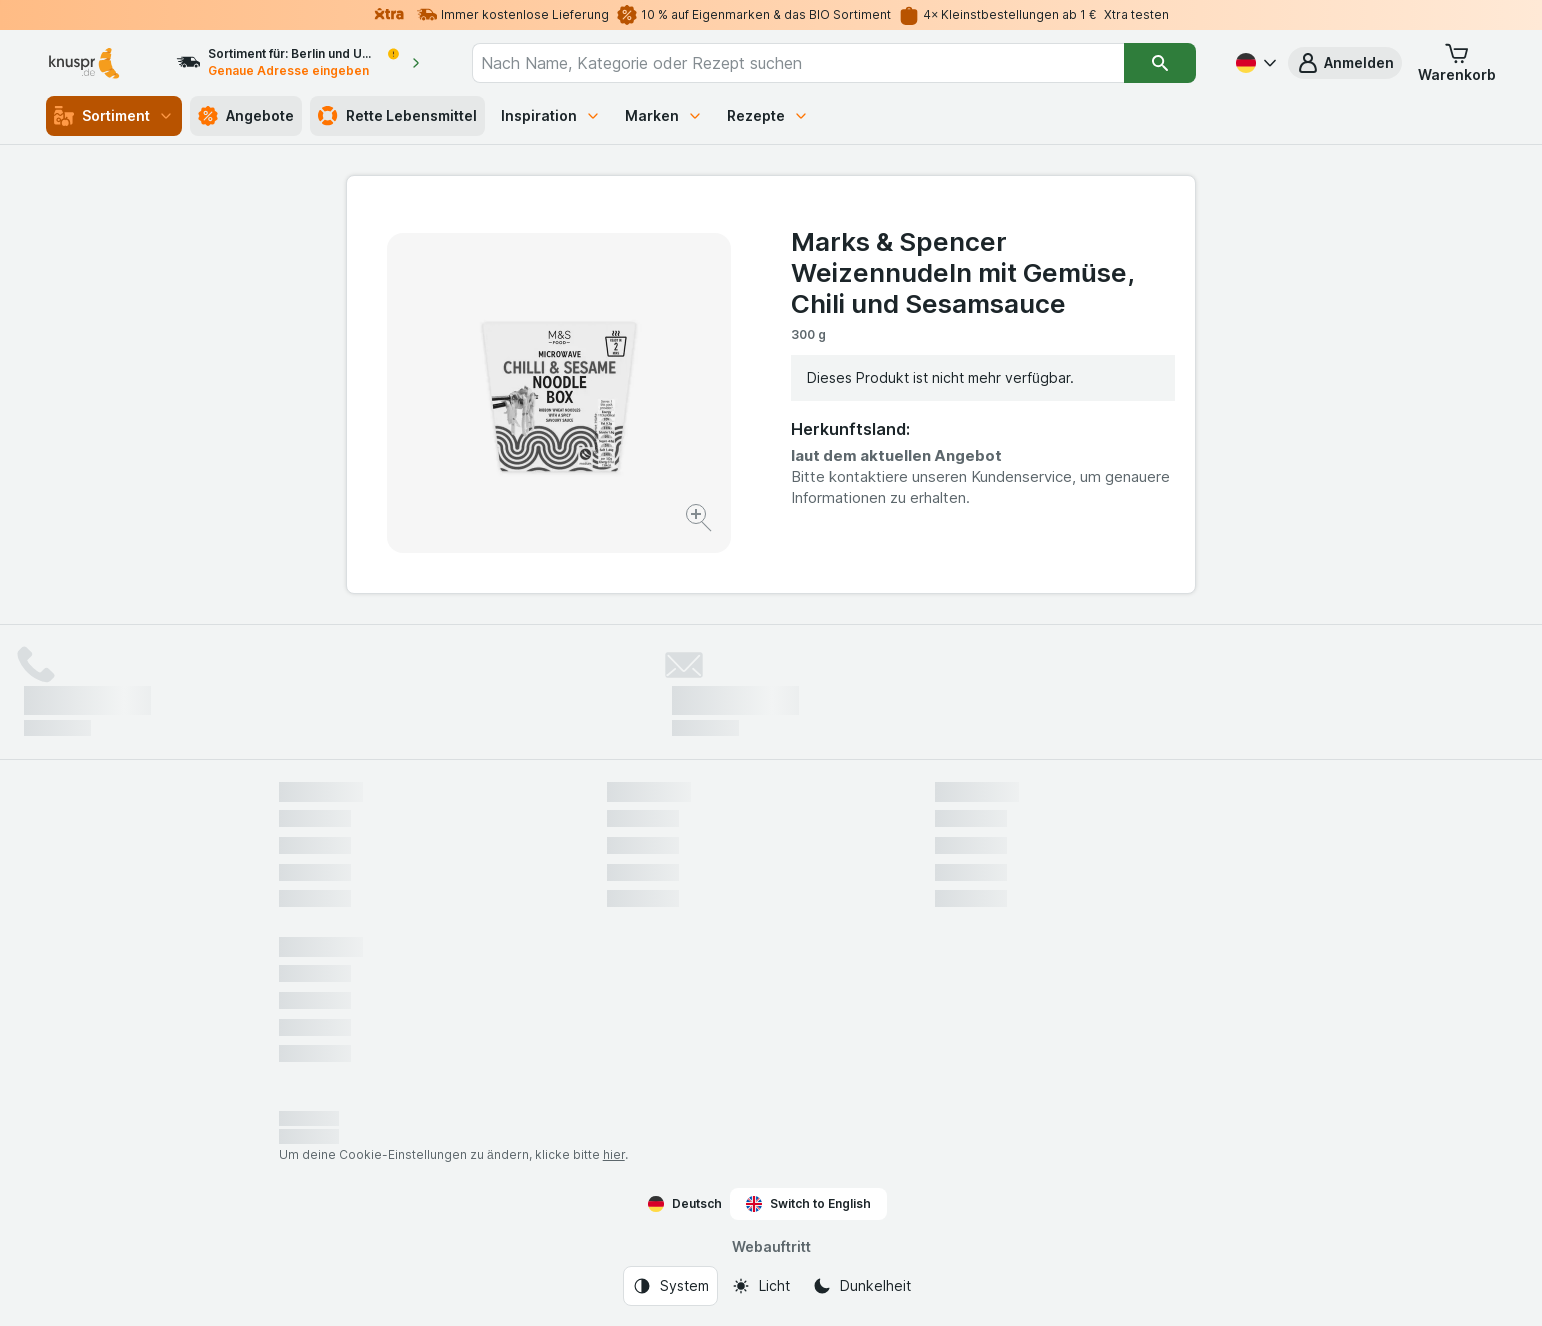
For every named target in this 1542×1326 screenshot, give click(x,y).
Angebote (246, 116)
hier (614, 1154)
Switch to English (808, 1204)
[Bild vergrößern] (700, 520)
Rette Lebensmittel (397, 116)
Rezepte (768, 115)
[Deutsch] (1254, 63)
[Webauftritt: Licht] (760, 1286)
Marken (664, 115)
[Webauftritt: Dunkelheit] (861, 1286)
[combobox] (798, 63)
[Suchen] (1160, 63)
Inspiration (551, 115)
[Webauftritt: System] (670, 1286)
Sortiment (114, 116)
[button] (1345, 63)
